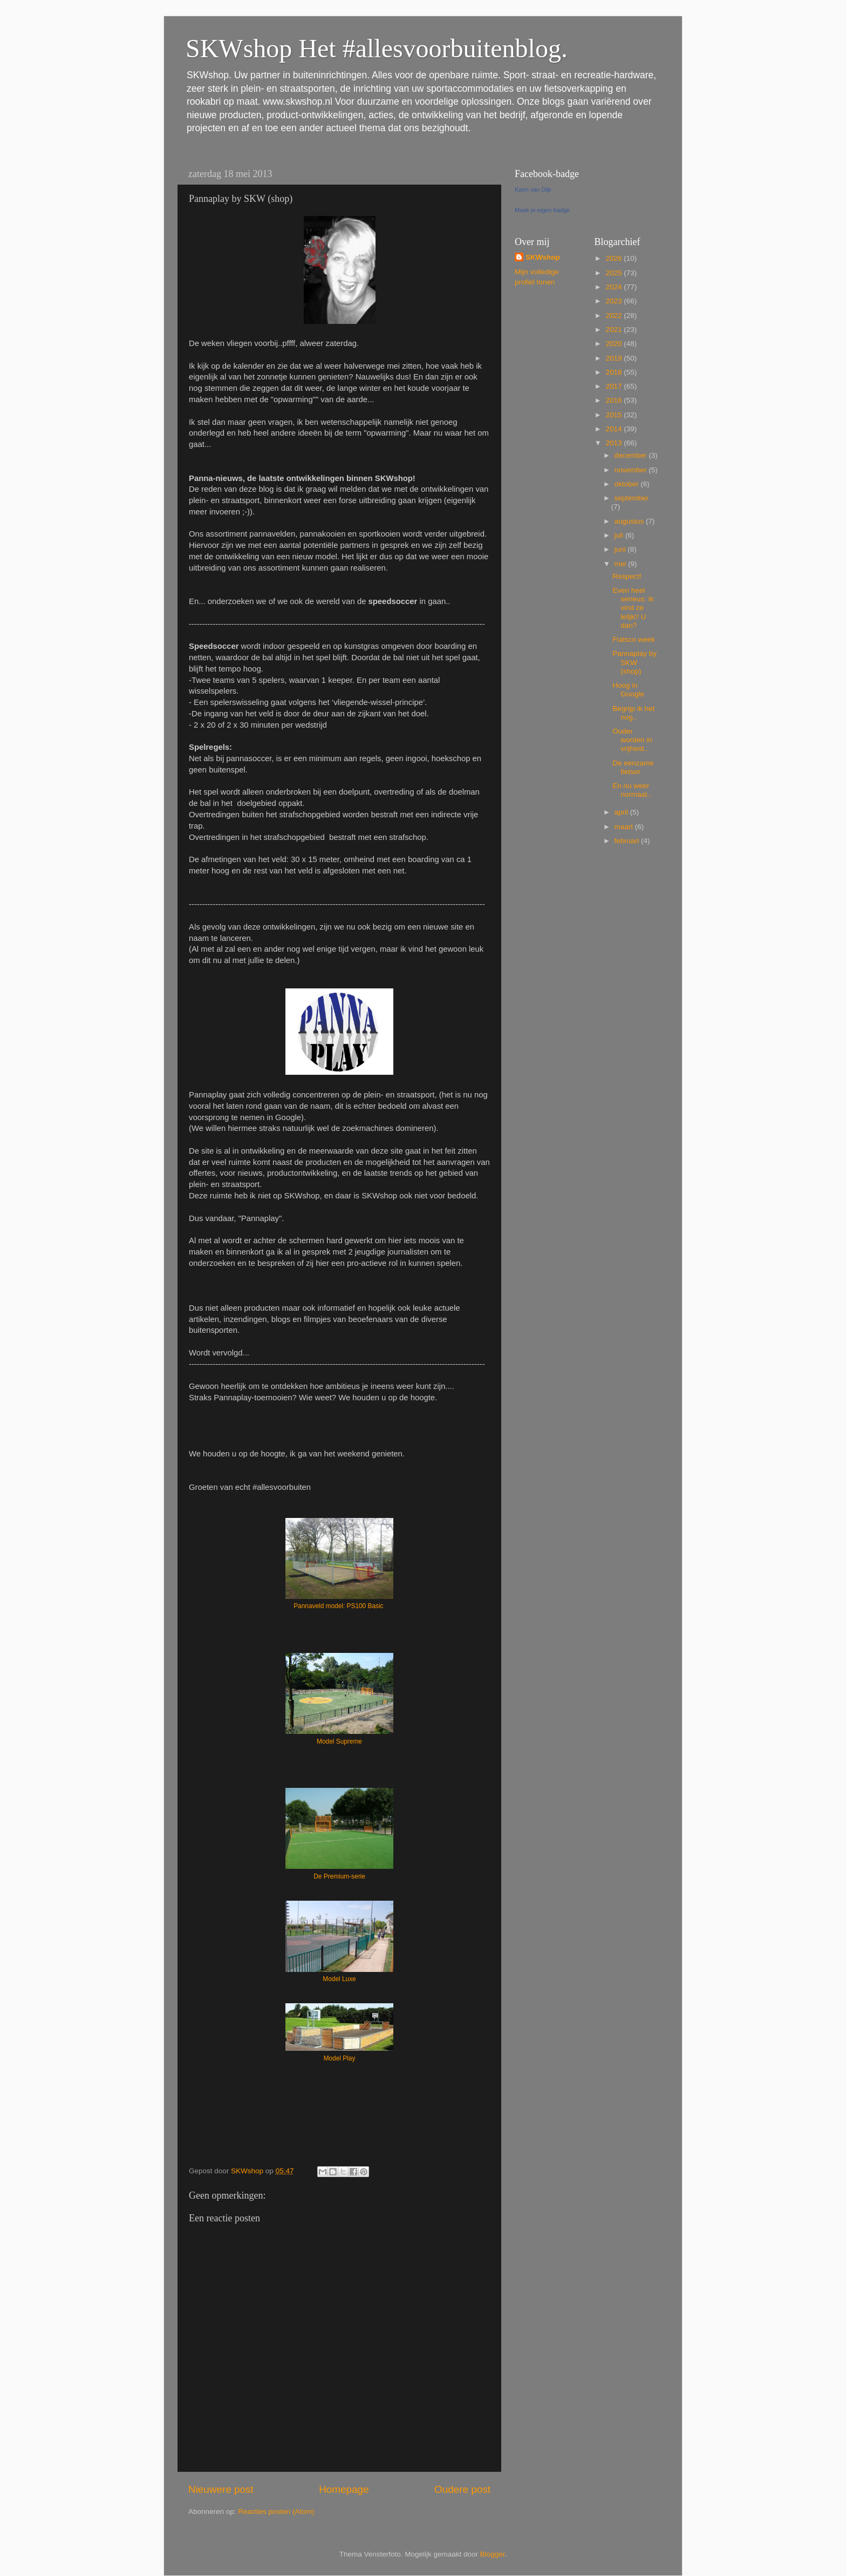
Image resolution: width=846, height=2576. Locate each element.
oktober (628, 484)
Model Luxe (339, 1979)
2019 (614, 358)
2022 (614, 315)
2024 (614, 287)
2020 (614, 344)
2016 (614, 400)
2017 (614, 386)
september (632, 498)
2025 (614, 273)
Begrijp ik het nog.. (633, 712)
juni (621, 549)
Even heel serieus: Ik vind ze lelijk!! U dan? (633, 607)
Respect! (626, 576)
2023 (614, 301)
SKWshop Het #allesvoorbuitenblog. (377, 48)
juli (620, 535)
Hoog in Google (628, 689)
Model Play (340, 2058)
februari (628, 841)
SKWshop (543, 257)
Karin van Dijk (533, 189)
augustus (630, 521)
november (632, 470)
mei (622, 564)
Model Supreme (339, 1741)
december (632, 455)
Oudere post (462, 2489)
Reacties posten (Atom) (276, 2511)
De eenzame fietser (633, 767)
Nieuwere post (221, 2489)
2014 (614, 429)
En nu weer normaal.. (631, 790)
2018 (614, 372)
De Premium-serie (339, 1876)
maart (625, 827)
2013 (614, 443)
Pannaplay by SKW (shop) (634, 662)
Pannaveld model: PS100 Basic (339, 1606)
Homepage (344, 2489)
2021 (614, 330)
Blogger (492, 2554)
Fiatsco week (633, 639)
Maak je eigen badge (542, 210)
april (622, 812)
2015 (614, 415)
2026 (614, 258)
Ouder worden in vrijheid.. (632, 740)
